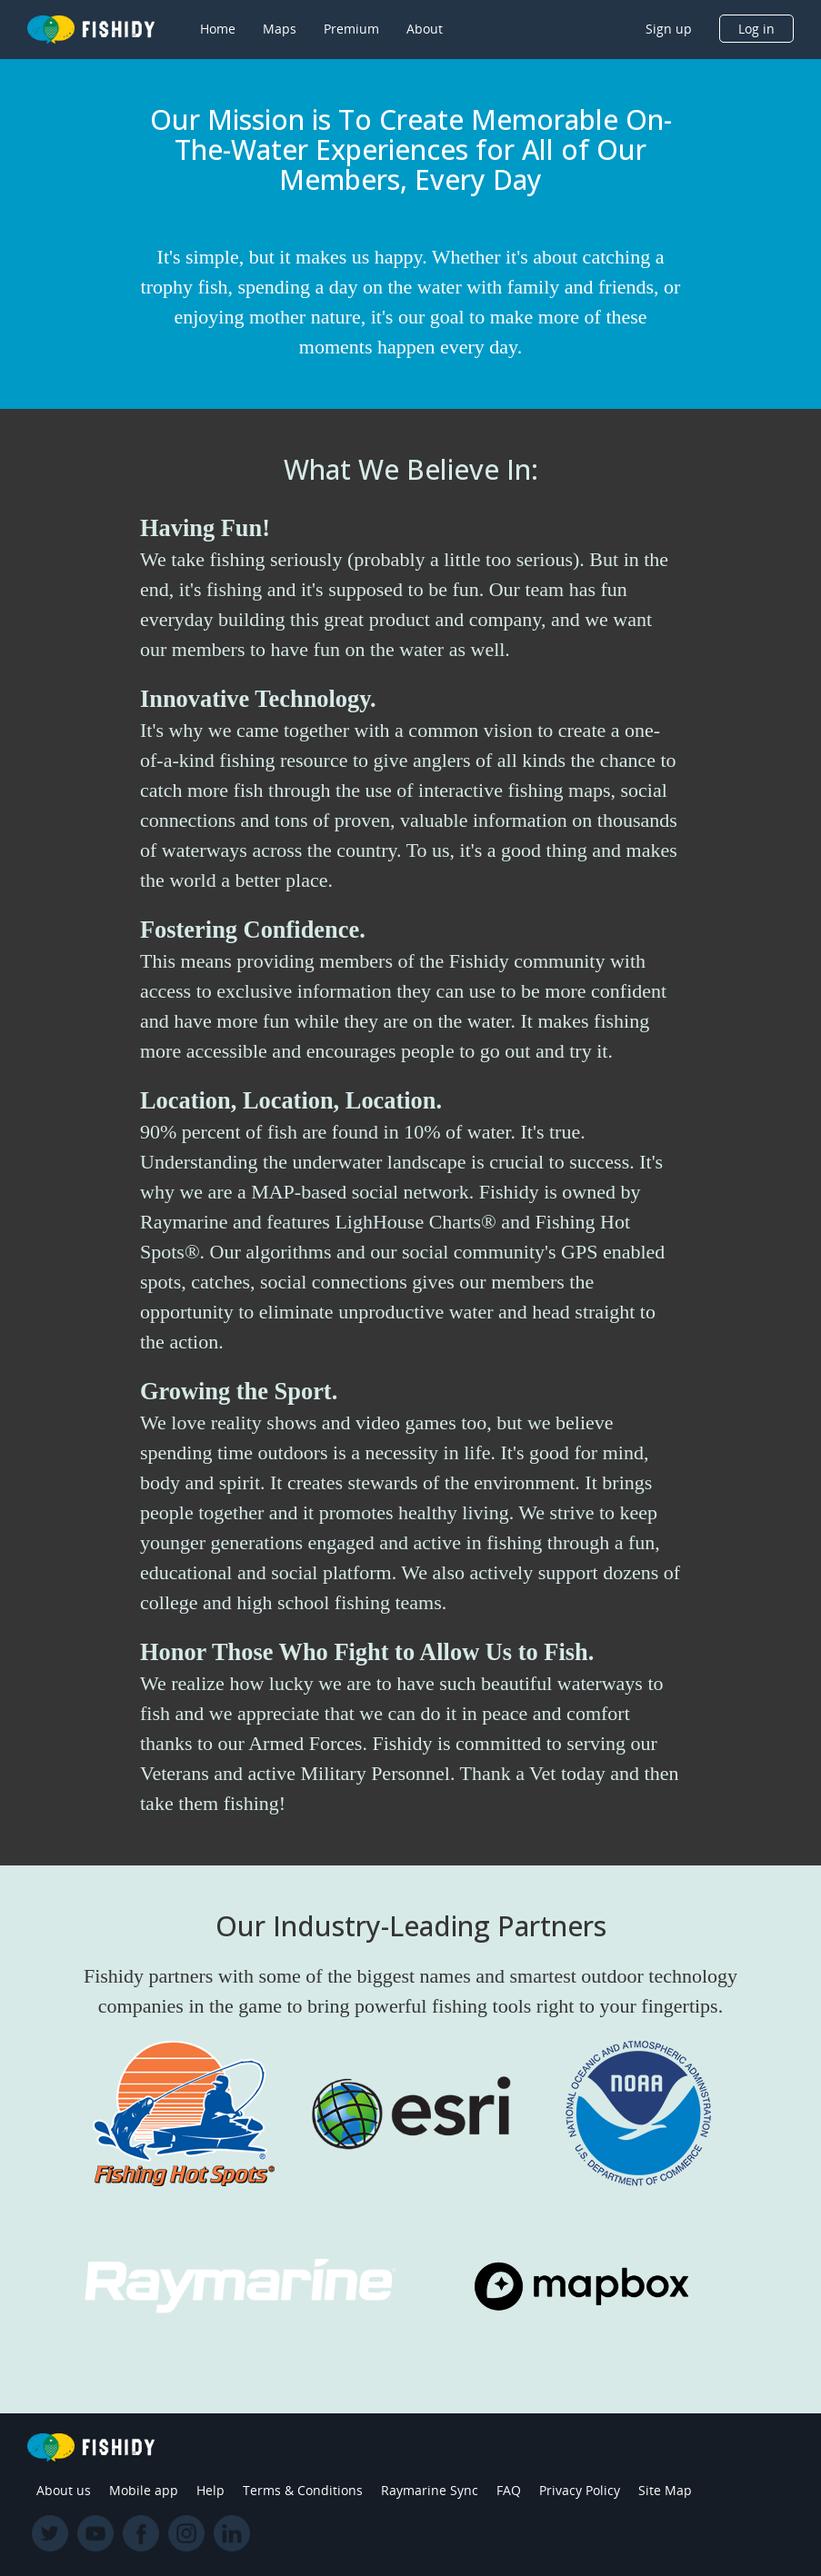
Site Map (665, 2490)
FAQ (508, 2490)
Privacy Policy (579, 2490)
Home (217, 28)
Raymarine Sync (429, 2490)
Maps (279, 28)
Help (210, 2490)
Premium (351, 28)
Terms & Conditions (303, 2490)
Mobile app (143, 2490)
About (424, 28)
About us (63, 2490)
